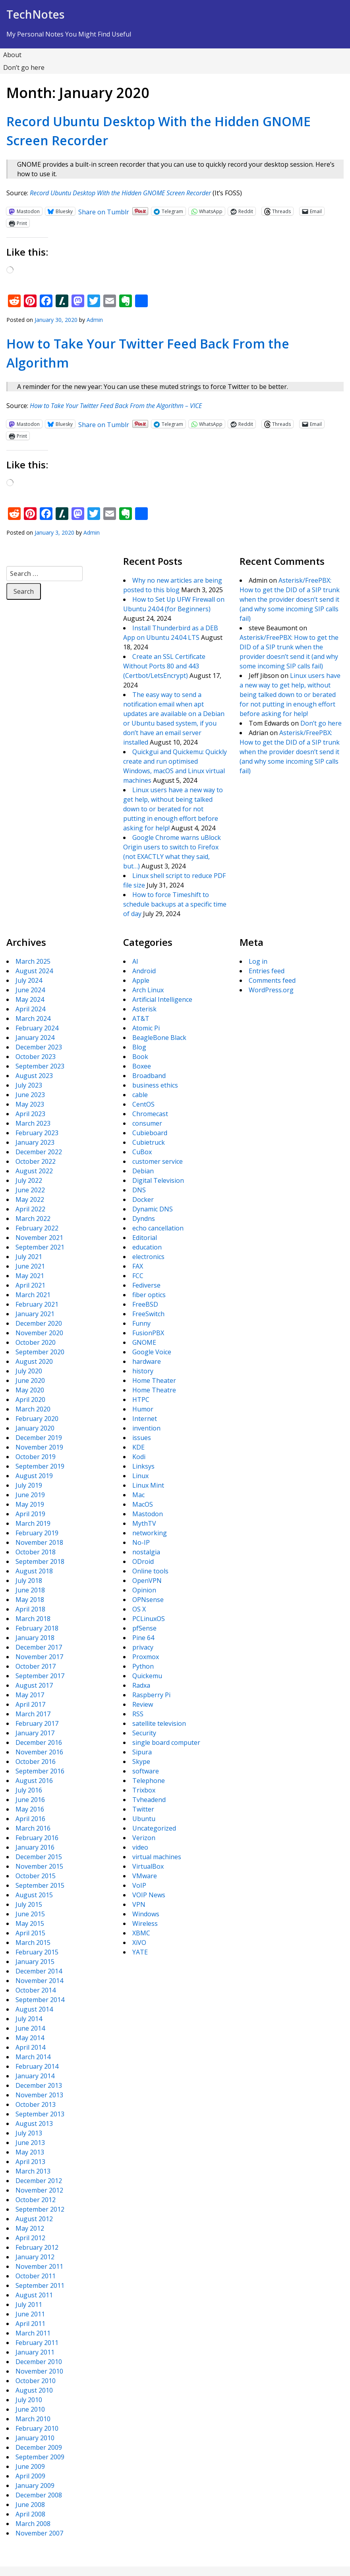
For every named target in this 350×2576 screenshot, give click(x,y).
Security (144, 1733)
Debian (143, 1171)
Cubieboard (149, 1132)
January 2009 (34, 2485)
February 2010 (36, 2428)
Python (143, 1666)
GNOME (144, 1342)
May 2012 (29, 2228)
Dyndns (143, 1218)
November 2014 (39, 1980)
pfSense (144, 1628)
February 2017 (36, 1723)
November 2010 (39, 2371)
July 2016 (28, 1790)
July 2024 (28, 980)
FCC (137, 1275)
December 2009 (38, 2447)
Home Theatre (154, 1390)
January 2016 (34, 1847)
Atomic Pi (146, 1028)
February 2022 (36, 1228)
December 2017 (38, 1647)
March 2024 (32, 1018)
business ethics (155, 1085)
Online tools (150, 1571)
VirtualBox (148, 1866)
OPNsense (148, 1599)
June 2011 (30, 2314)
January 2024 (34, 1037)
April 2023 (30, 1113)
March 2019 (32, 1523)
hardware (146, 1361)
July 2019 (28, 1485)
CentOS (143, 1104)
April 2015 (30, 1933)
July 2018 (28, 1580)
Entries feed (266, 970)
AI (135, 961)
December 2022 (38, 1151)
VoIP (139, 1885)
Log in (258, 961)
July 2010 (28, 2399)
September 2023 (39, 1066)
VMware (144, 1875)
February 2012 (36, 2247)
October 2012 (35, 2199)
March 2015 (32, 1942)
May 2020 (29, 1390)
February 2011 (36, 2342)
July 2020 (28, 1371)
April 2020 (30, 1399)
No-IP (141, 1542)
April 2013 (30, 2161)
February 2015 (36, 1952)
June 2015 (30, 1914)
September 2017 (39, 1675)
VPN (138, 1904)
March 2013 (32, 2171)
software (145, 1771)
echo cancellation (158, 1228)
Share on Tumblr (103, 211)
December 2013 (38, 2085)
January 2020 (34, 1428)
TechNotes (35, 14)
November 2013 (39, 2095)
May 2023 (29, 1104)
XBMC (141, 1933)
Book (140, 1056)
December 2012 (38, 2180)
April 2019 (30, 1513)
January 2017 (34, 1733)
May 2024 (29, 999)
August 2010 (34, 2390)
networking (149, 1533)
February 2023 (36, 1132)
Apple (140, 980)
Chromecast (150, 1113)
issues (141, 1437)
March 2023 (32, 1123)
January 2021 (34, 1313)
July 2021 (28, 1256)
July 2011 (28, 2304)
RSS (137, 1714)
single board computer (166, 1742)
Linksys (143, 1466)
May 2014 (29, 2037)
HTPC (140, 1399)
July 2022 (28, 1180)
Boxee (141, 1066)
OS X (139, 1609)
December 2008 (38, 2495)
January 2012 (34, 2257)
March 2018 (32, 1618)
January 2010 (34, 2438)
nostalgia (146, 1552)
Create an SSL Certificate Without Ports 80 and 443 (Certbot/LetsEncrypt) (164, 666)
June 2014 (30, 2028)
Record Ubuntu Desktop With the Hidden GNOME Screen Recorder (120, 193)
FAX (137, 1266)
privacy (142, 1647)
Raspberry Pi (151, 1694)
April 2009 (30, 2476)
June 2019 (30, 1494)
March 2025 (32, 961)
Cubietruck (148, 1142)
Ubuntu (143, 1818)
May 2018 (29, 1599)
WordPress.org (271, 990)
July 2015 (28, 1904)
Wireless (145, 1923)
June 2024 (30, 990)
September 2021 (39, 1247)
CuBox (142, 1151)
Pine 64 (143, 1637)
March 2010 (32, 2418)
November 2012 (39, 2190)
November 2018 (39, 1542)
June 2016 (30, 1799)
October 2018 (35, 1552)
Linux (140, 1475)
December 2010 (38, 2361)
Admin (95, 319)
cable (140, 1094)
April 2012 (30, 2237)
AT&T (140, 1018)
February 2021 (36, 1304)
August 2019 (34, 1475)
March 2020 (32, 1409)
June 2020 (30, 1380)
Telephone (148, 1780)
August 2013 (34, 2123)
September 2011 (39, 2285)
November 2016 (39, 1752)
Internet (144, 1418)
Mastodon (147, 1513)
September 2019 (39, 1466)
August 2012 (34, 2218)
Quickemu (147, 1675)
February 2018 (36, 1628)
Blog (139, 1047)
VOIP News (148, 1895)
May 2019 (29, 1504)
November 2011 (39, 2266)
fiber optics (149, 1294)
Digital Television (158, 1180)
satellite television (159, 1723)
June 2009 (30, 2466)
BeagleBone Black (159, 1037)
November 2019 (39, 1447)
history (142, 1371)
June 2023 (30, 1094)
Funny (141, 1323)
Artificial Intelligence (162, 999)
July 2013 (28, 2133)
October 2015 (35, 1875)
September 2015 (39, 1885)
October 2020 (35, 1342)
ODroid (143, 1561)
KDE (138, 1447)
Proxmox (145, 1656)
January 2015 (34, 1961)
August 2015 (34, 1895)
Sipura (142, 1752)
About (12, 54)
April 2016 (30, 1818)
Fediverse (146, 1285)
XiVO (139, 1942)
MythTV (144, 1523)
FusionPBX (148, 1332)
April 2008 (30, 2514)
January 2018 (34, 1637)
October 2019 (35, 1456)
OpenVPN (147, 1580)
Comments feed (272, 980)
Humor (142, 1409)
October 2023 (35, 1056)
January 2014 (34, 2076)
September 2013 (39, 2114)
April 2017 (30, 1704)
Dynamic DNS (152, 1209)
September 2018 (39, 1561)
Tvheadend (149, 1799)
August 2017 (34, 1685)
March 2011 (32, 2333)
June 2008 (30, 2504)
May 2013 (29, 2152)
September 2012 (39, 2209)
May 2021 (29, 1275)
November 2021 (39, 1237)
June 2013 (30, 2142)
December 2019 (38, 1437)
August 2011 (34, 2295)
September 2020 (39, 1352)
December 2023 (38, 1047)
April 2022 (30, 1209)
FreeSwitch (148, 1313)
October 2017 (35, 1666)
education (147, 1247)
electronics (148, 1256)
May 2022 (29, 1199)
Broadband (149, 1075)
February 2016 (36, 1837)
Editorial (144, 1237)
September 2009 (39, 2457)
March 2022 (32, 1218)
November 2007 (39, 2533)
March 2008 (32, 2523)
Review (142, 1704)
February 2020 (36, 1418)
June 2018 (30, 1590)
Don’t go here (23, 67)
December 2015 (38, 1856)
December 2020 (38, 1323)
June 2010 (30, 2409)
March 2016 (32, 1828)
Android (144, 970)
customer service (157, 1161)
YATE (140, 1952)
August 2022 (34, 1171)
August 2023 (34, 1075)
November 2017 (39, 1656)
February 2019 (36, 1533)
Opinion (144, 1590)
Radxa (141, 1685)
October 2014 (35, 1990)
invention (146, 1428)
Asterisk (144, 1009)
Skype (141, 1761)
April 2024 (30, 1009)
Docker (143, 1199)
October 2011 (35, 2276)
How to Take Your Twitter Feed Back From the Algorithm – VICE (116, 405)
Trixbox (143, 1790)
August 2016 (34, 1780)
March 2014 (32, 2056)
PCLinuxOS (148, 1618)
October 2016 (35, 1761)
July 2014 (28, 2018)
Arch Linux (148, 990)
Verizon (143, 1837)
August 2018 (34, 1571)
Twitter (143, 1809)
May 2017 (29, 1694)
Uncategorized (154, 1828)
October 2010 (35, 2380)
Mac (138, 1494)
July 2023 (28, 1085)
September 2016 (39, 1771)
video (140, 1847)
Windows (145, 1914)
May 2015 (29, 1923)
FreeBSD (145, 1304)
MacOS (142, 1504)
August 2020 (34, 1361)
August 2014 (34, 2009)
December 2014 (38, 1971)
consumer (147, 1123)
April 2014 (30, 2047)
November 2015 (39, 1866)
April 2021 (30, 1285)
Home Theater (154, 1380)
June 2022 (30, 1190)
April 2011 (30, 2323)
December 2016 (38, 1742)
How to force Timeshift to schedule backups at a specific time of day (174, 904)
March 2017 (32, 1714)
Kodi (138, 1456)
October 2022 (35, 1161)
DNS (139, 1190)
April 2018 (30, 1609)
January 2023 (34, 1142)
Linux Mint (148, 1485)
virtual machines (156, 1856)
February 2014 (36, 2066)
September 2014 (39, 1999)
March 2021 (32, 1294)
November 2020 (39, 1332)
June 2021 (30, 1266)
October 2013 (35, 2104)
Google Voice (151, 1352)
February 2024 (36, 1028)
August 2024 (34, 970)
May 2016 (29, 1809)
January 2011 (34, 2352)
